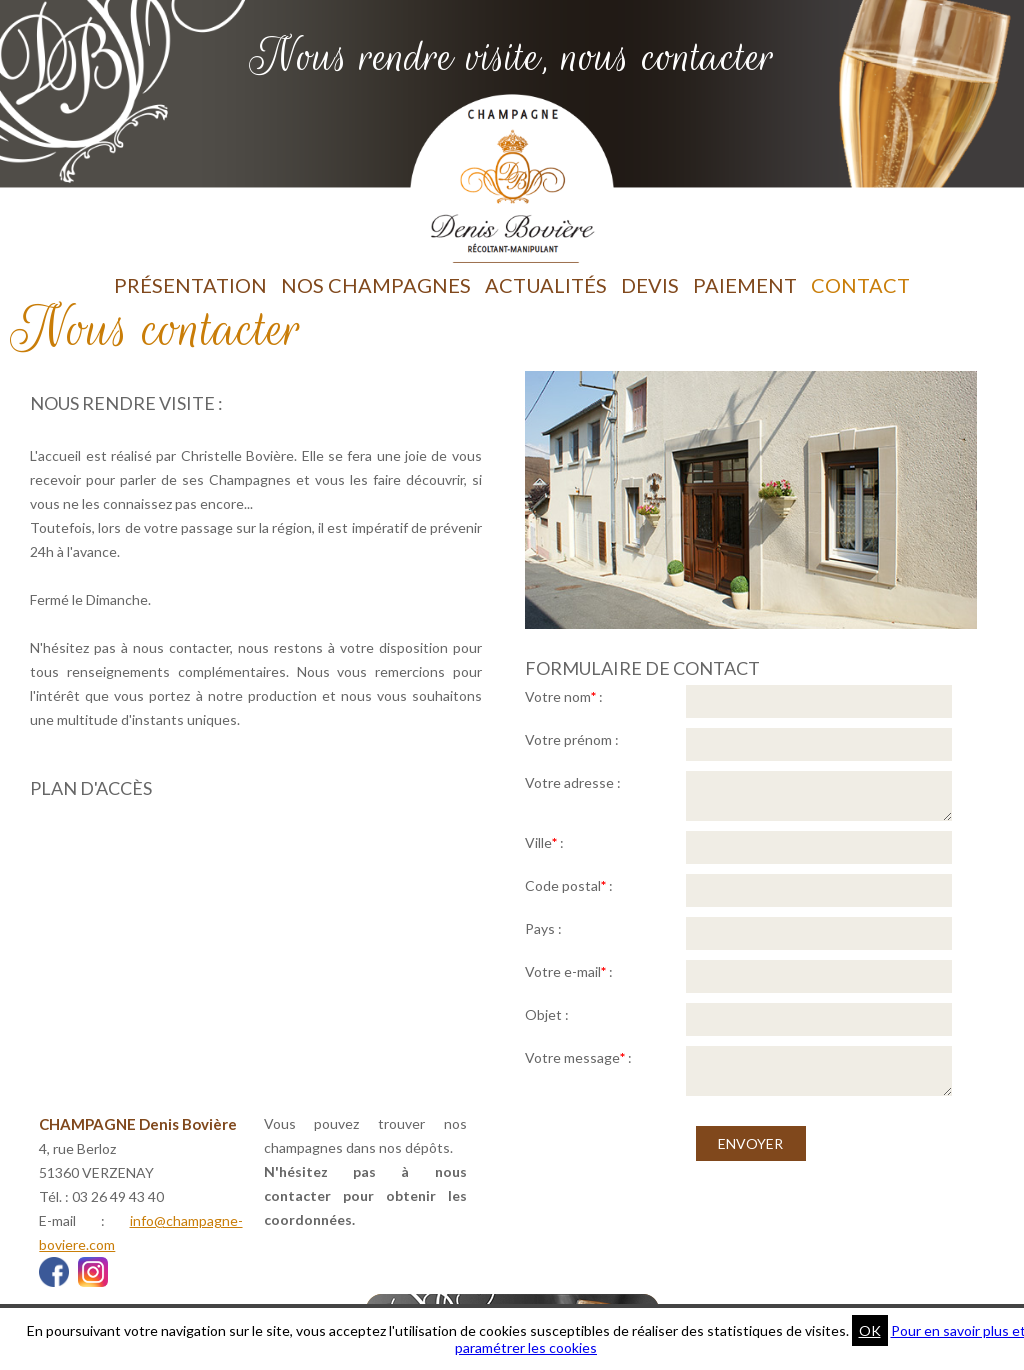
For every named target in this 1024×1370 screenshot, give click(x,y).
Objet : (547, 1014)
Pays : (543, 928)
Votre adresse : (573, 782)
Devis (650, 285)
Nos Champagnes (376, 285)
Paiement (745, 285)
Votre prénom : (572, 739)
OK (870, 1330)
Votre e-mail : (569, 971)
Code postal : (569, 885)
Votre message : (578, 1057)
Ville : (544, 842)
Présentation (190, 285)
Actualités (546, 285)
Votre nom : (564, 696)
